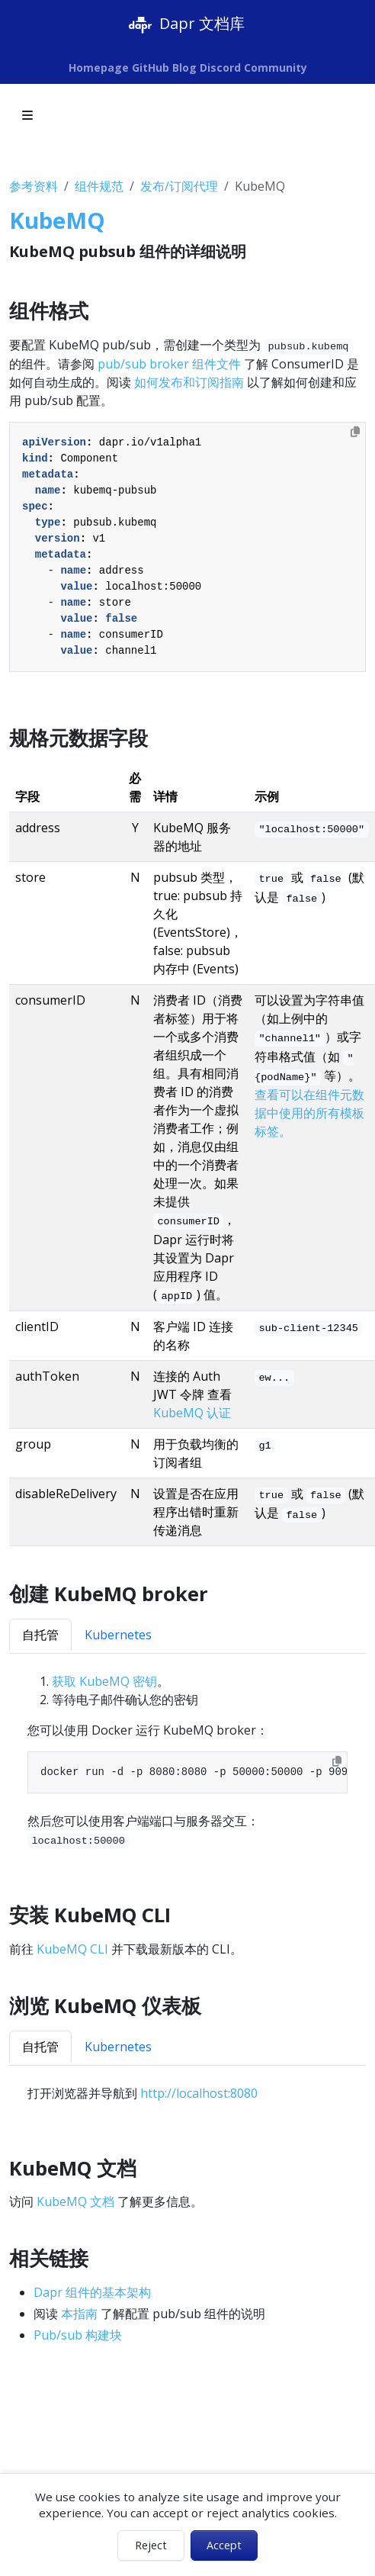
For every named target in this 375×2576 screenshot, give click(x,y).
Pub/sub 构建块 (78, 2335)
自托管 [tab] (40, 1634)
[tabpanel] (187, 1760)
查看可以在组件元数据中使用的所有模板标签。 (309, 1113)
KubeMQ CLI (72, 1949)
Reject (151, 2545)
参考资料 (33, 186)
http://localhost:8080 (199, 2093)
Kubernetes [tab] (118, 1634)
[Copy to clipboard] (355, 431)
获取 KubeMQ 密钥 (104, 1681)
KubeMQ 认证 (192, 1412)
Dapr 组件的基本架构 (92, 2292)
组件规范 (99, 186)
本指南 (79, 2313)
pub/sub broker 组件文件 (169, 363)
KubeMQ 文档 (75, 2201)
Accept (224, 2545)
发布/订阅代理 (179, 186)
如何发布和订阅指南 (189, 382)
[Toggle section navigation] (27, 115)
